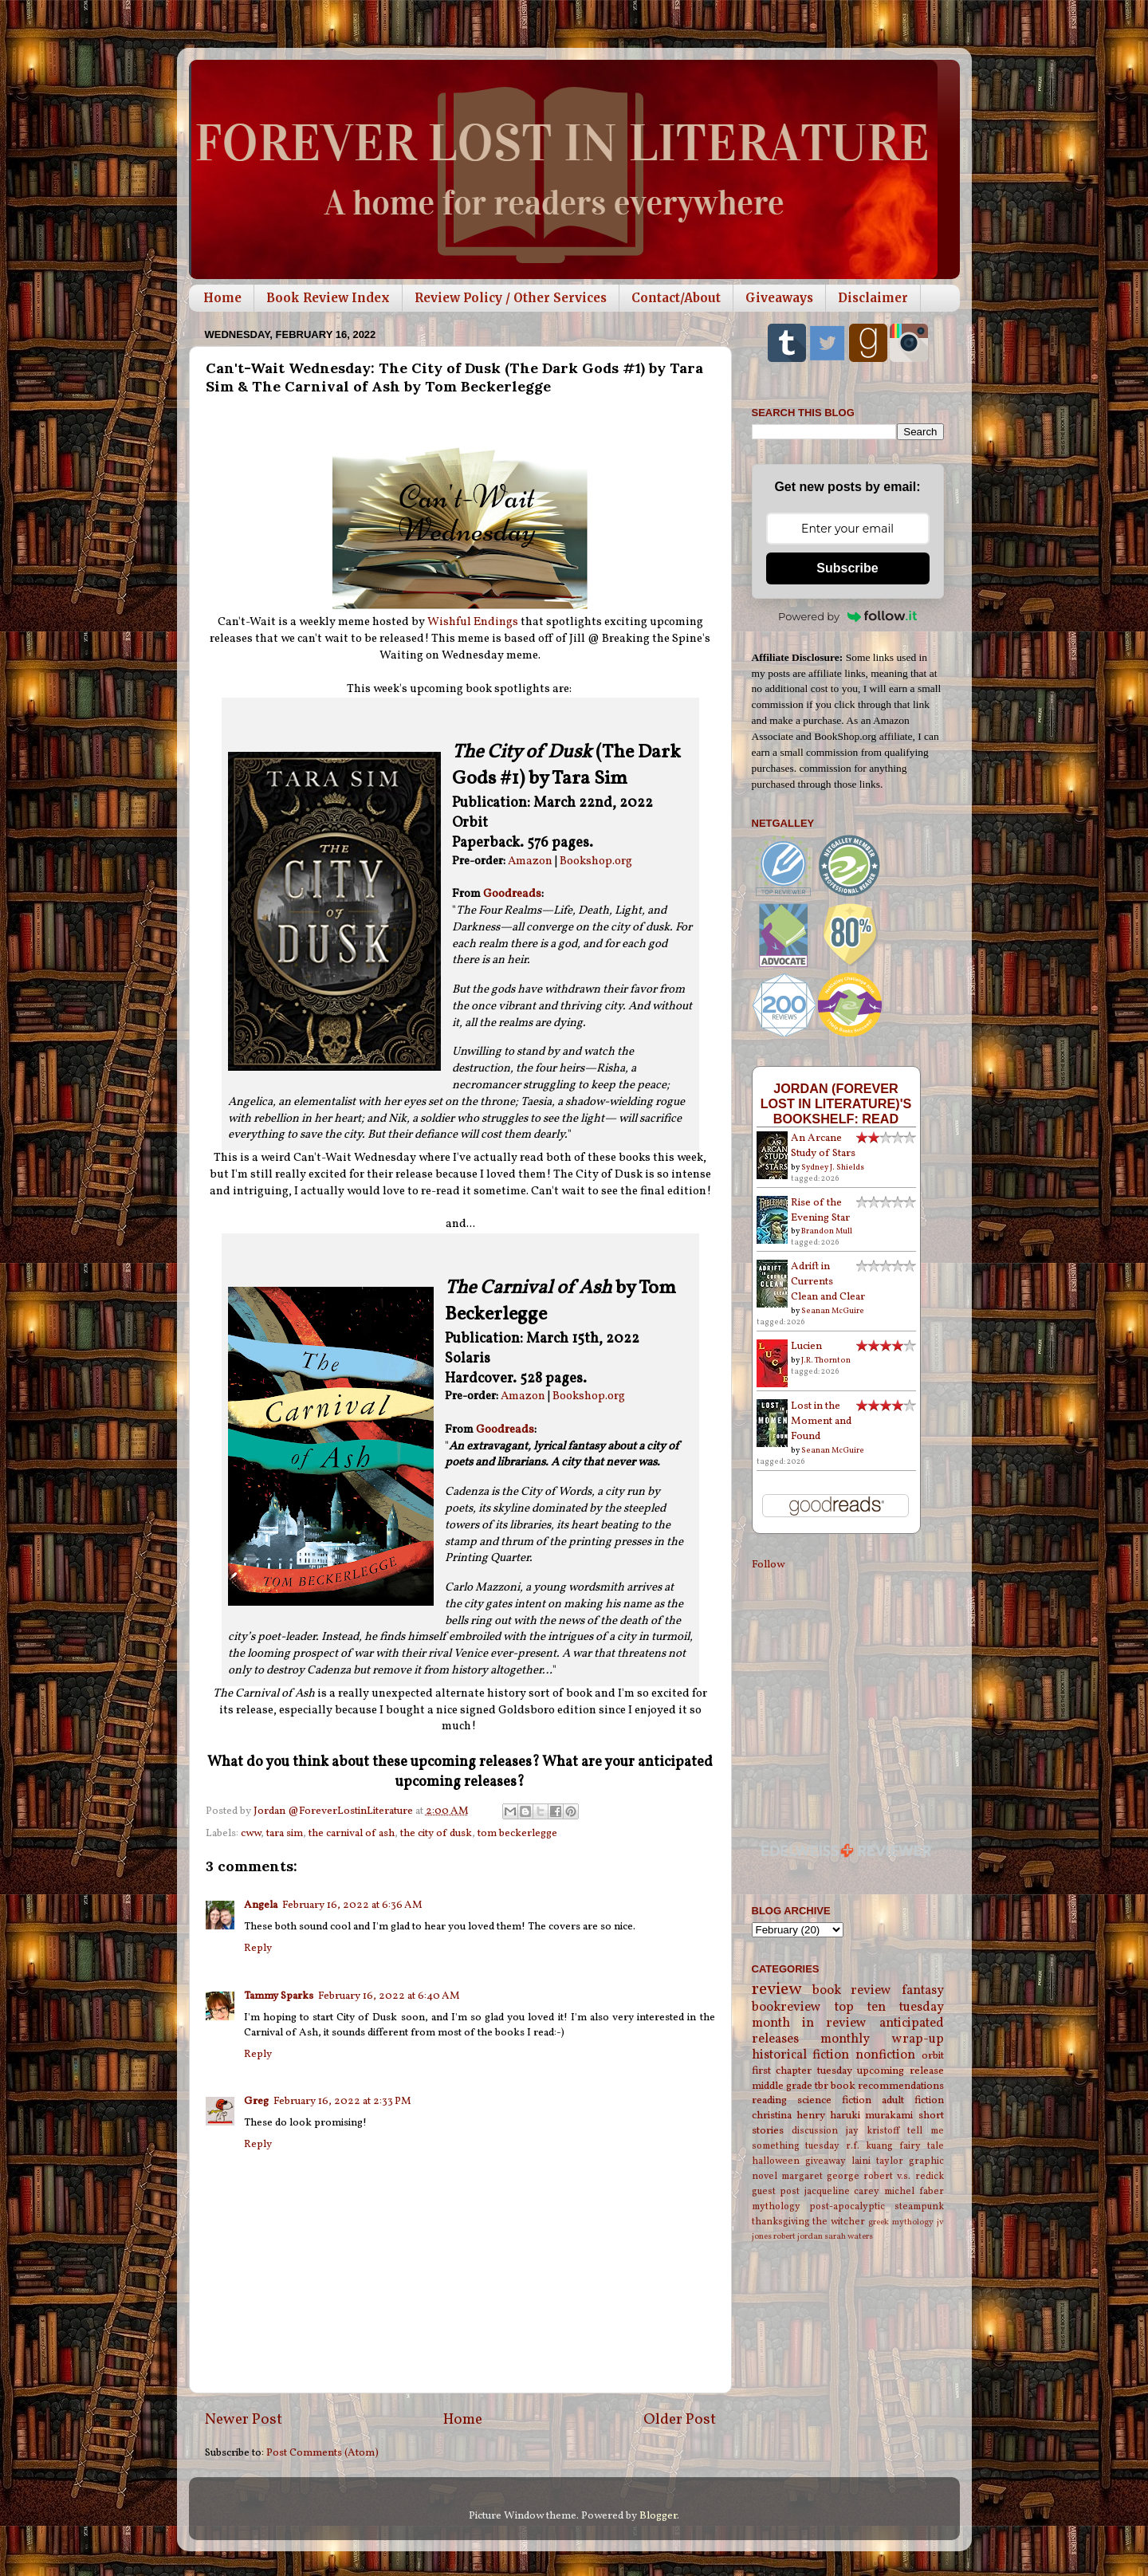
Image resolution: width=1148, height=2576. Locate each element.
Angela (260, 1905)
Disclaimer (873, 297)
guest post (776, 2191)
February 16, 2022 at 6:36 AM (352, 1905)
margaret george (820, 2176)
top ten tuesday (889, 2007)
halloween (776, 2161)
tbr (821, 2086)
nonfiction (885, 2055)
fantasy (923, 1991)
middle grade (782, 2086)
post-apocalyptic (847, 2206)
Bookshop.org (596, 861)
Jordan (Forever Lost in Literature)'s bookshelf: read (836, 1103)
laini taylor (877, 2161)
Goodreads (512, 894)
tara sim (284, 1833)
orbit (933, 2055)
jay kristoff (872, 2130)
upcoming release (900, 2070)
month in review (809, 2023)
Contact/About (676, 297)
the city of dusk (436, 1833)
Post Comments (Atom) (322, 2452)
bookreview (786, 2007)
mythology (776, 2206)
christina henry (788, 2115)
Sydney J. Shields (832, 1167)
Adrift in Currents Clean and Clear (828, 1281)
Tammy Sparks (278, 1996)
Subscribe (847, 568)
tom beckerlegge (517, 1833)
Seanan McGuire (832, 1310)
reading (769, 2100)
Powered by (847, 616)
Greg (256, 2101)
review (777, 1989)
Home (222, 297)
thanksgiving (781, 2221)
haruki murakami (871, 2115)
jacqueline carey (842, 2191)
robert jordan (798, 2237)
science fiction (834, 2100)
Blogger (658, 2515)
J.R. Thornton (826, 1360)
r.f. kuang (869, 2146)
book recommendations (887, 2086)
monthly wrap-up (882, 2039)
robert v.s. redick (903, 2176)
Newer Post (243, 2419)
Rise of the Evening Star (820, 1210)
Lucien (806, 1346)
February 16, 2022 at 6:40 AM (389, 1996)
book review (851, 1991)
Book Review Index (328, 297)
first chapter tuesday (802, 2070)
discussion (815, 2130)
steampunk (919, 2206)
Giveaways (779, 297)
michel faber (914, 2191)
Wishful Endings (472, 622)
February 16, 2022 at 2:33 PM (342, 2101)
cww (251, 1833)
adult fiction (913, 2100)
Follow (768, 1564)
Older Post (679, 2419)
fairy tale (921, 2146)
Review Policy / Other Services (511, 297)
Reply (258, 1948)
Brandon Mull (826, 1231)
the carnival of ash (352, 1833)
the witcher (838, 2221)
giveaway (825, 2161)
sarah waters (848, 2237)
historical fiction (801, 2055)
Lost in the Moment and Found (821, 1421)
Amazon (530, 861)
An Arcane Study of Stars (823, 1146)
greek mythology (901, 2222)
